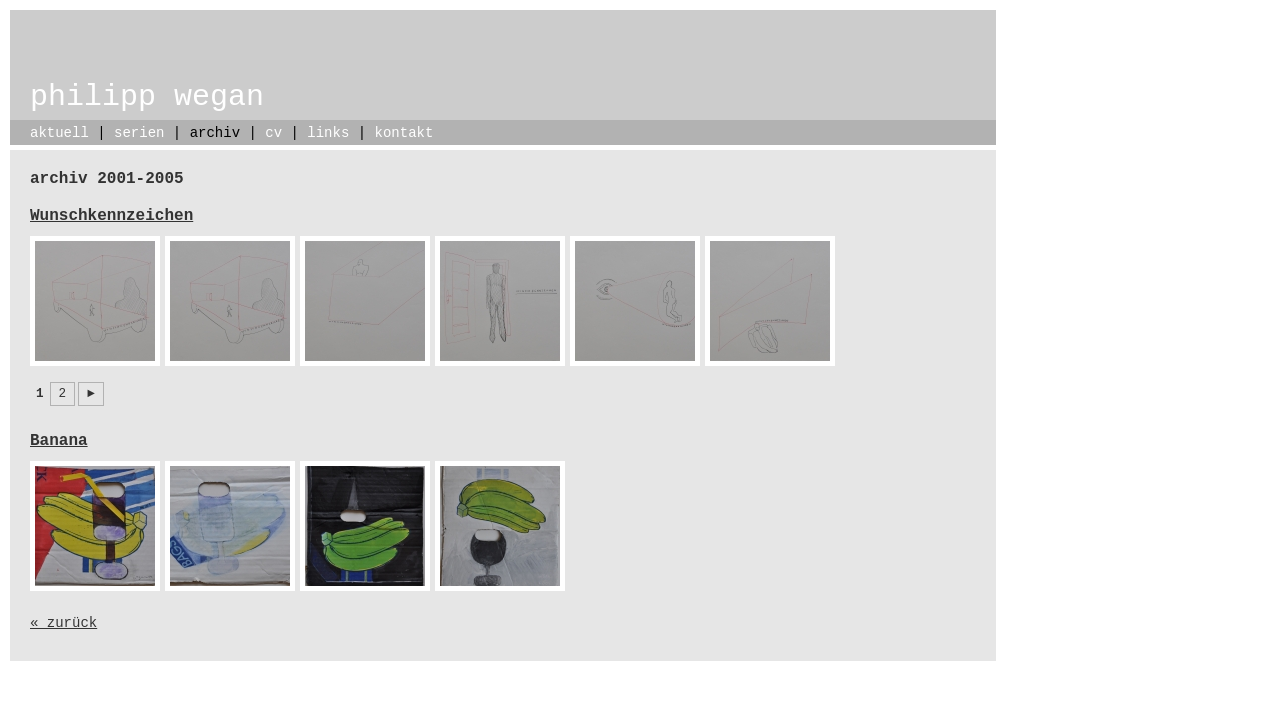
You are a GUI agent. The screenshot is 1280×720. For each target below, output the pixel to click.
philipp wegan (147, 97)
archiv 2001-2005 (107, 179)
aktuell (59, 133)
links (328, 133)
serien (139, 133)
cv (273, 133)
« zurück (63, 623)
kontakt (404, 133)
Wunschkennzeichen (111, 216)
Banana (59, 441)
